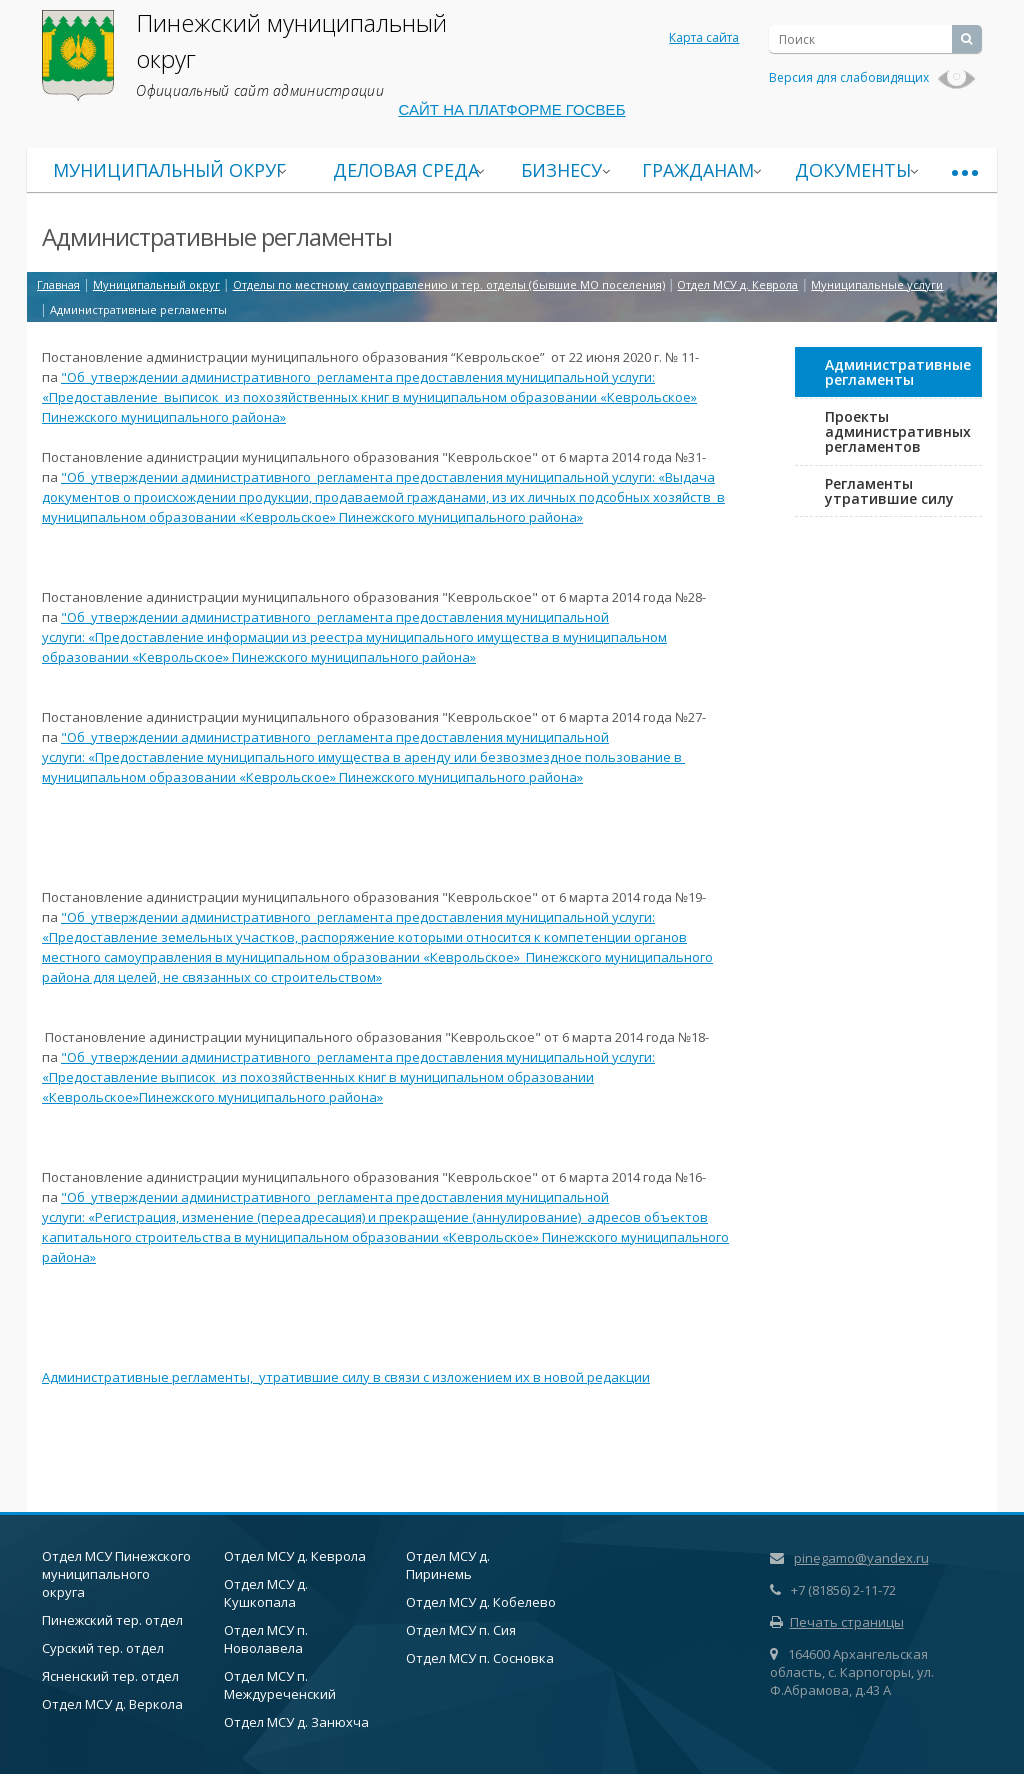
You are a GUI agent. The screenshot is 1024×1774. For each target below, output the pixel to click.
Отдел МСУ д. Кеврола (295, 1556)
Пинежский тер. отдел (112, 1620)
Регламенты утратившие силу (889, 491)
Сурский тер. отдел (103, 1648)
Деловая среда (406, 170)
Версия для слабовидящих (872, 77)
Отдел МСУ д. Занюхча (296, 1722)
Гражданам (698, 170)
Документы (853, 170)
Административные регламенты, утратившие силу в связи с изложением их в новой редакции (346, 1377)
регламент (351, 377)
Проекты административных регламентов (898, 431)
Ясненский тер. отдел (110, 1676)
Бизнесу (561, 170)
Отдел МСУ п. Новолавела (266, 1639)
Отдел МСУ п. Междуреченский (280, 1685)
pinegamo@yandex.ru (861, 1558)
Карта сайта (704, 37)
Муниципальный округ (169, 170)
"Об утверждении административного (189, 377)
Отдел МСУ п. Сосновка (480, 1658)
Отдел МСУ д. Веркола (112, 1704)
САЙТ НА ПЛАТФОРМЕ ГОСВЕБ (512, 109)
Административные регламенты (898, 372)
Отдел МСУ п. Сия (461, 1630)
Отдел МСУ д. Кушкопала (266, 1593)
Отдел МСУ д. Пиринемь (448, 1565)
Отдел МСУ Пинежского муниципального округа (116, 1574)
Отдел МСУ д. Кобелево (481, 1602)
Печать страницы (837, 1622)
